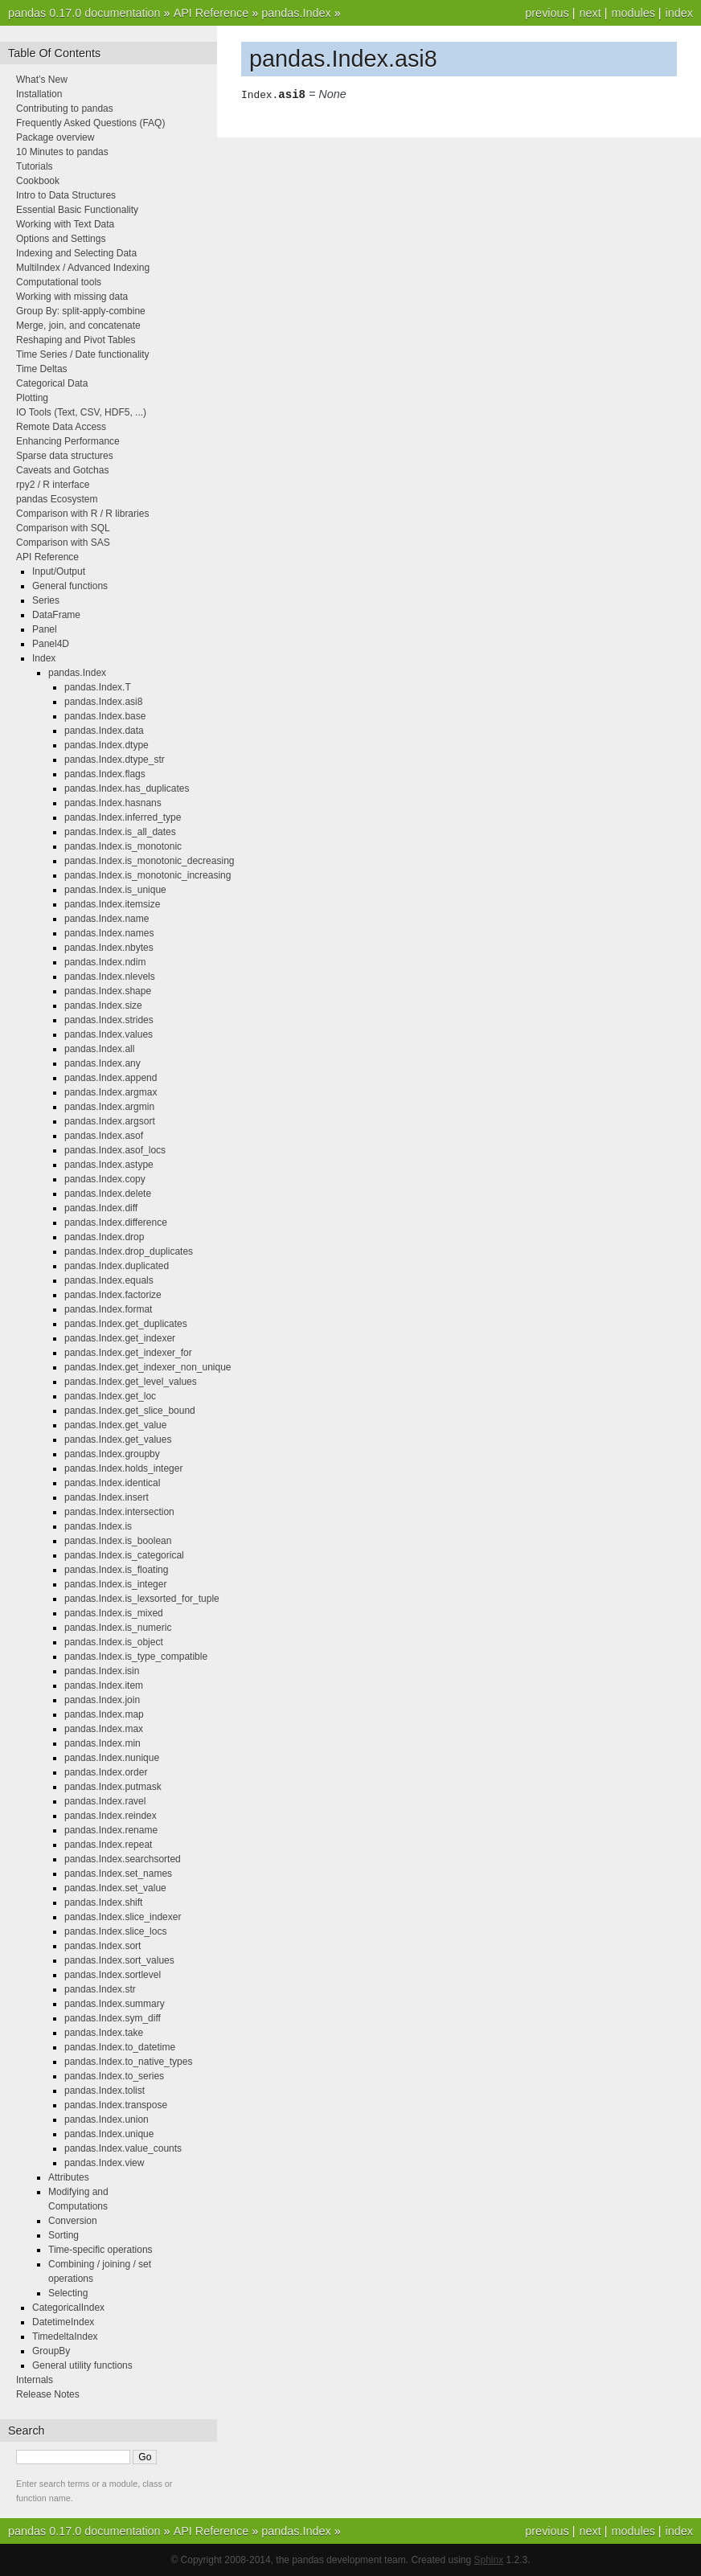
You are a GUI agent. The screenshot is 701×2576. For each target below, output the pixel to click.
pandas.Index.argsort (109, 1121)
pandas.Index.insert (106, 1497)
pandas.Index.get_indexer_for (128, 1352)
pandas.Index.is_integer (115, 1584)
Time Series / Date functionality (83, 354)
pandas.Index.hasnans (113, 803)
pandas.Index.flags (105, 774)
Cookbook (37, 180)
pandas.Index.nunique (111, 1757)
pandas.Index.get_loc (110, 1396)
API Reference (211, 12)
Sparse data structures (64, 455)
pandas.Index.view (104, 2163)
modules (632, 12)
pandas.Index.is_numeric (117, 1627)
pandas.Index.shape (107, 991)
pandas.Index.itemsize (112, 904)
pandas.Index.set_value (115, 1888)
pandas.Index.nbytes (109, 947)
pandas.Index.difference (115, 1222)
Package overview (55, 137)
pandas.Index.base (105, 716)
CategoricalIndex (68, 2307)
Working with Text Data (65, 224)
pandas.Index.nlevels (109, 976)
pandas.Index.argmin (109, 1106)
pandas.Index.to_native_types (128, 2061)
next (590, 12)
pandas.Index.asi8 (103, 701)
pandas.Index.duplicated (116, 1266)
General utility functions (82, 2365)
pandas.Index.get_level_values (130, 1381)
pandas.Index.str (100, 1989)
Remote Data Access (61, 426)
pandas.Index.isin (101, 1671)
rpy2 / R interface (52, 484)
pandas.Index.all (99, 1049)
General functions (70, 586)
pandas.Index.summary (114, 2003)
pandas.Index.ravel (105, 1801)
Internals (34, 2380)
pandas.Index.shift (103, 1902)
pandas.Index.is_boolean (117, 1540)
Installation (39, 94)
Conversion (72, 2220)
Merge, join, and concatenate (78, 325)
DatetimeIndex (63, 2322)
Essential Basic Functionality (77, 209)
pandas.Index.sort (102, 1945)
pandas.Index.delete (107, 1193)
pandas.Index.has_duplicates (126, 788)
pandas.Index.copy (105, 1179)
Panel (44, 629)
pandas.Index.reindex (110, 1815)
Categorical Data (52, 383)
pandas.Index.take (103, 2032)
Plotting (32, 397)
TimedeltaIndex (65, 2336)
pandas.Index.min (102, 1743)
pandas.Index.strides (109, 1020)
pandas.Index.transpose (115, 2105)
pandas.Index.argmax (110, 1092)
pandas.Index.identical (112, 1483)
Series (45, 600)
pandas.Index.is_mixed (113, 1613)
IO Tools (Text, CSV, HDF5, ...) (81, 412)
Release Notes (48, 2394)
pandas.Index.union (106, 2119)
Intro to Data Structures (66, 195)
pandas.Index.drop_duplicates (128, 1251)
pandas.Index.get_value (115, 1425)
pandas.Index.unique (109, 2134)
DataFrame (56, 614)
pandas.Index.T (97, 687)
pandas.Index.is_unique (115, 889)
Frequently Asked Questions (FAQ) (90, 123)
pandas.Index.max (103, 1728)
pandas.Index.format (108, 1309)
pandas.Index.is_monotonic (123, 846)
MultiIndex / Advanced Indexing (83, 267)
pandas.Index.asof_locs (115, 1150)
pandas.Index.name (106, 918)
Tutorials (34, 166)
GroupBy (51, 2351)
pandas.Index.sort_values (119, 1960)
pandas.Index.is (98, 1526)
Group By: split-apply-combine (81, 311)
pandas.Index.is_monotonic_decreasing (149, 860)
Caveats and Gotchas (62, 470)
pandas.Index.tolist (104, 2090)
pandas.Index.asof (103, 1135)
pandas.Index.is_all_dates (120, 832)
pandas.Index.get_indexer (119, 1338)
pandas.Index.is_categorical (124, 1555)
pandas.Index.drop (104, 1237)
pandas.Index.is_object (113, 1642)
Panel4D (50, 643)
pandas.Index (295, 12)
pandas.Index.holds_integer (123, 1468)
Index (43, 658)
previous (546, 12)
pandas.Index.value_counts (123, 2148)
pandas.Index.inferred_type (122, 817)
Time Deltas (42, 369)
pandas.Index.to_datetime (119, 2047)
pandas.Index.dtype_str (114, 759)
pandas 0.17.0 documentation (84, 12)
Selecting (68, 2293)
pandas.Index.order (105, 1772)
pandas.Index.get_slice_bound (129, 1410)
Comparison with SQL (63, 528)
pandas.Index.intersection (119, 1511)
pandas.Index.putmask (113, 1786)
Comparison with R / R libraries (82, 513)
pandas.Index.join (102, 1700)
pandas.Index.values (108, 1034)
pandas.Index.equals (109, 1280)
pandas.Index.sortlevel (112, 1974)
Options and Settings (60, 238)
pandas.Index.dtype (106, 745)
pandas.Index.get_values (117, 1439)
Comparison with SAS (63, 542)
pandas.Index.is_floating (116, 1569)
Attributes (68, 2177)
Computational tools (58, 282)
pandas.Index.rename (111, 1830)
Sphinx (489, 2560)
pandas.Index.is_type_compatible (135, 1656)
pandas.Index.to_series (114, 2076)
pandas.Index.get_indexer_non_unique (148, 1367)
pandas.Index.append (110, 1077)
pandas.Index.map (104, 1714)
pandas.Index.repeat (108, 1844)
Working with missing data (72, 296)
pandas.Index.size (103, 1005)
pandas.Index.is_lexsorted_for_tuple (141, 1598)
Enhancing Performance (68, 441)
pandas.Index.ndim (105, 962)
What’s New (42, 79)
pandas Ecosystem (56, 499)
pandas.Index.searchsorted (122, 1859)
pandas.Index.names (109, 933)
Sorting (63, 2235)
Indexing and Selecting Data (76, 253)
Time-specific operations (100, 2249)
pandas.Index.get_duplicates (125, 1323)
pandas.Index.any (102, 1063)
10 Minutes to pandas (62, 152)
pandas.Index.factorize (113, 1294)
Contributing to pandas (64, 108)
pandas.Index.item (103, 1685)
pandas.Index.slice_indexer (122, 1917)
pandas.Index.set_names (118, 1873)
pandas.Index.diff (100, 1208)
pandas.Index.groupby (112, 1454)
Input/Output (58, 571)
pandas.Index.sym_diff (112, 2018)
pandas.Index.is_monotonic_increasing (147, 875)
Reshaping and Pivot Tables (76, 340)
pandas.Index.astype (109, 1164)
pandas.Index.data (104, 730)
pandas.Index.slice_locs (115, 1931)
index (679, 12)
